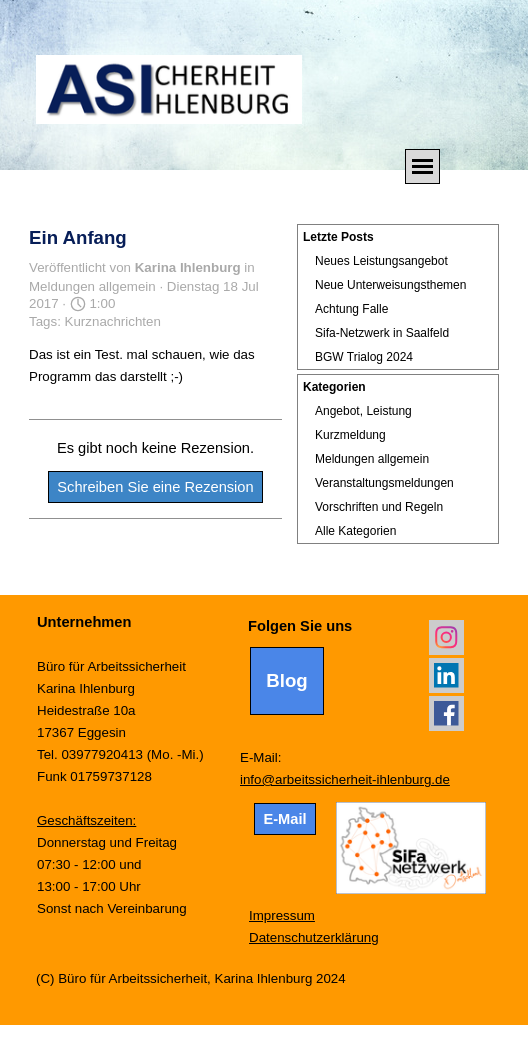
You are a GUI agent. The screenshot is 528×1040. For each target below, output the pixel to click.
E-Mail (284, 819)
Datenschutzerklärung (314, 937)
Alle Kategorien (355, 531)
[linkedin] (446, 675)
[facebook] (446, 713)
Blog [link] (286, 680)
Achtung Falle (351, 309)
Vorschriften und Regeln (379, 507)
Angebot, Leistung (363, 411)
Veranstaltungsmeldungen (384, 483)
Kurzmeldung (350, 435)
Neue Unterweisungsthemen (390, 285)
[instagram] (446, 637)
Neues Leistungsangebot (381, 261)
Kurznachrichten (113, 321)
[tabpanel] (136, 765)
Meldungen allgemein (372, 459)
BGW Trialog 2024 (364, 357)
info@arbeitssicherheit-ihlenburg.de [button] (345, 779)
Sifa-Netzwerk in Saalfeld (382, 333)
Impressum (282, 915)
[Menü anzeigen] (422, 166)
